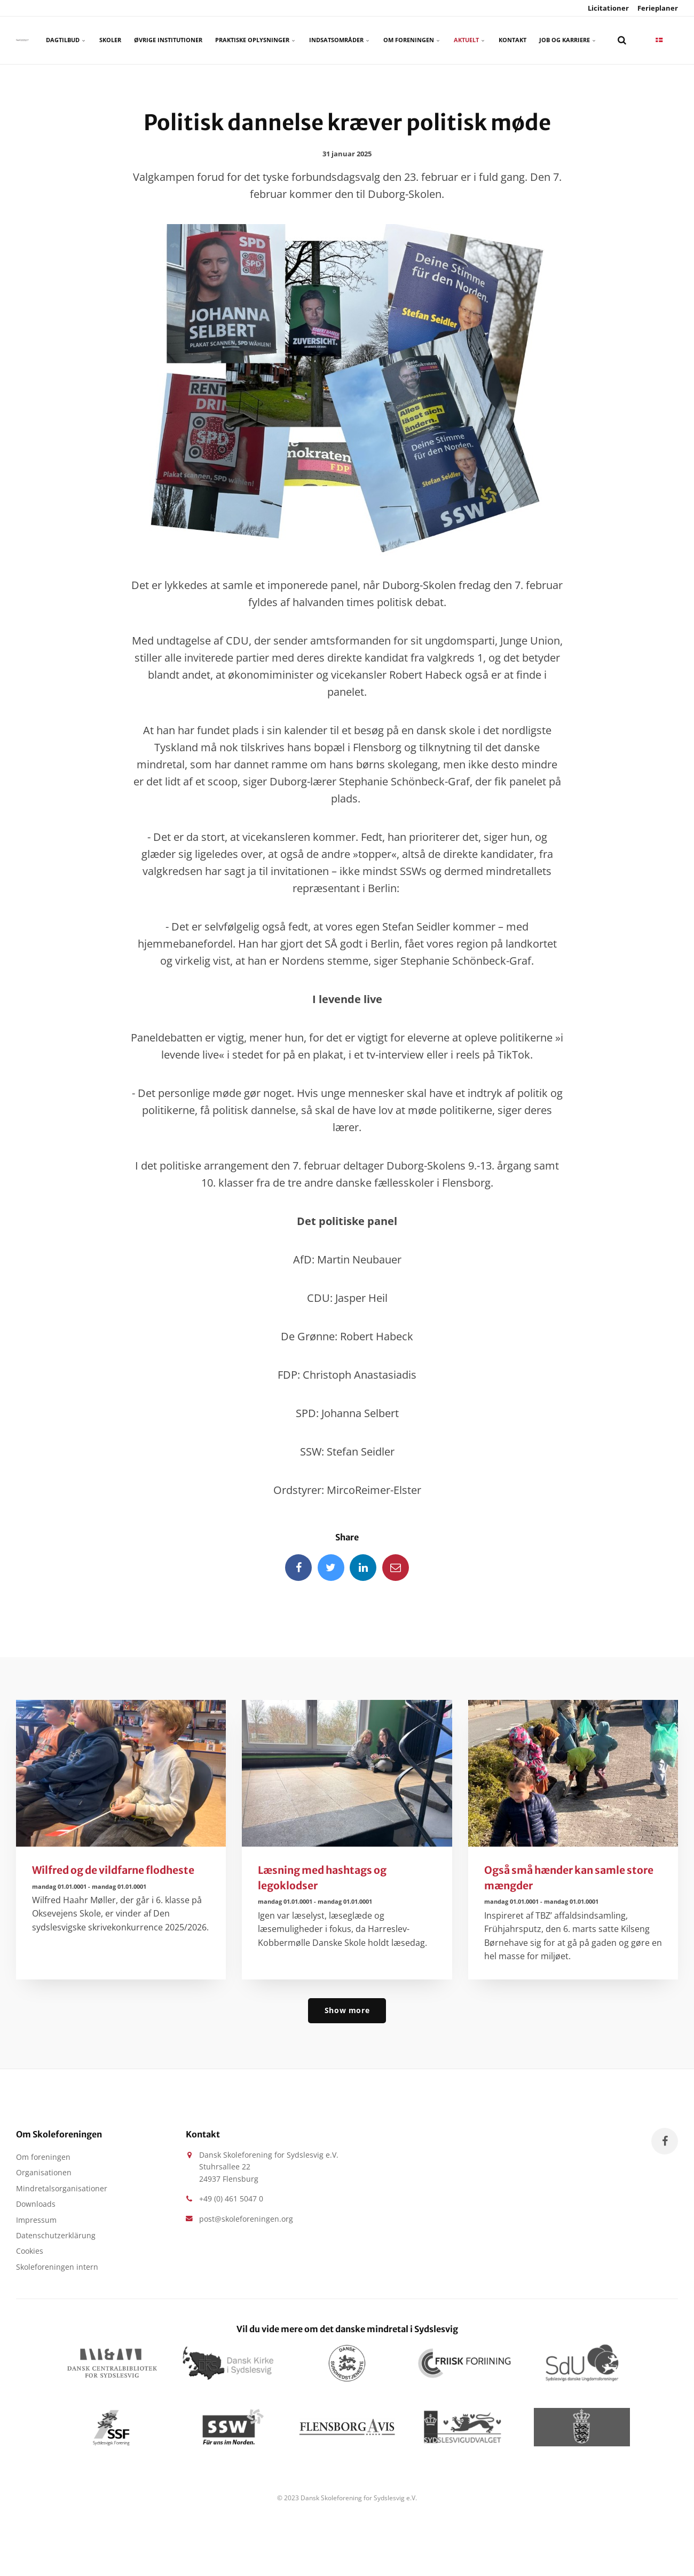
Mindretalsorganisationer (61, 2188)
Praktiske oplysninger (255, 40)
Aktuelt (470, 40)
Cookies (29, 2251)
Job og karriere (568, 40)
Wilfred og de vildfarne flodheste (113, 1870)
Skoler (110, 40)
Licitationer (607, 8)
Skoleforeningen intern (57, 2267)
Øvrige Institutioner (168, 40)
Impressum (36, 2220)
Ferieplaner (657, 8)
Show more (347, 2010)
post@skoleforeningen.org (246, 2219)
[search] (622, 40)
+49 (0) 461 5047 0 (231, 2198)
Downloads (36, 2204)
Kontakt (512, 40)
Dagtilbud (66, 40)
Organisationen (44, 2172)
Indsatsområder (339, 40)
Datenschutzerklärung (56, 2235)
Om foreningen (412, 40)
